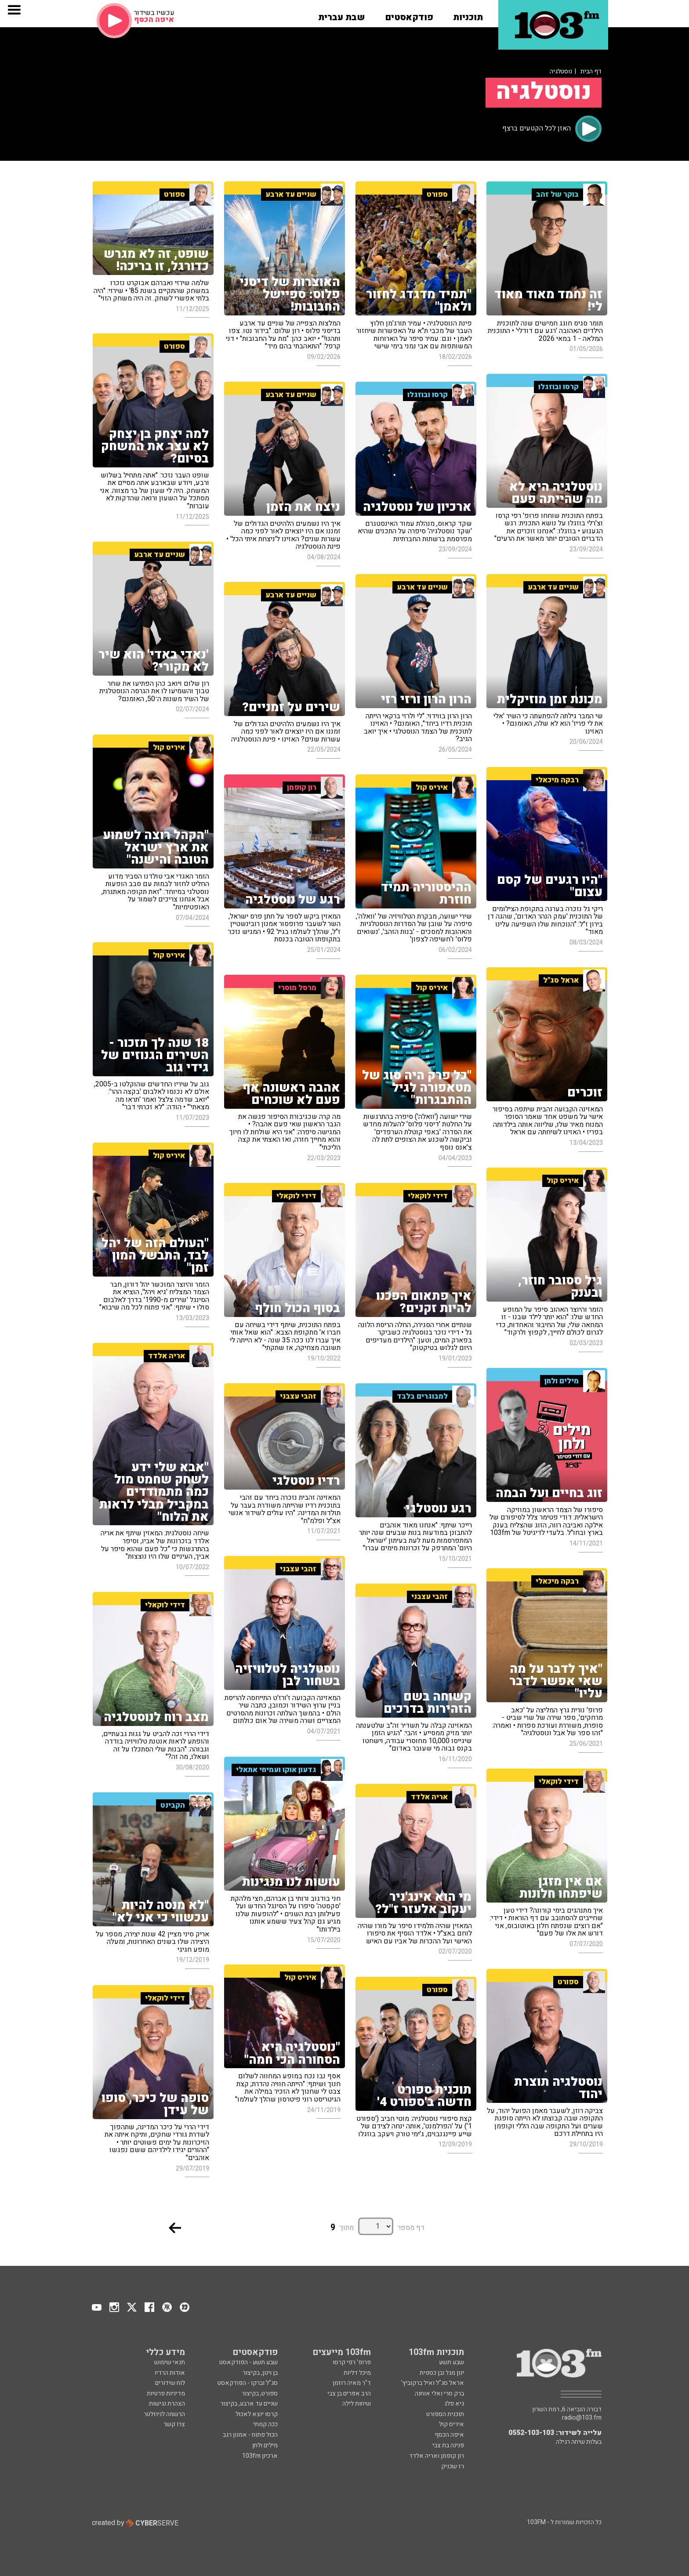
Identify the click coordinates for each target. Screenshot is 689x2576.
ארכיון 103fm (260, 2456)
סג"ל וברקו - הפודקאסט (248, 2383)
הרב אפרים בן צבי (349, 2393)
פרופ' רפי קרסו (352, 2362)
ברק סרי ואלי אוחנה (439, 2393)
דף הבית (591, 71)
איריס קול (451, 2424)
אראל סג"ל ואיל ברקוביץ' (432, 2383)
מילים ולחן (265, 2445)
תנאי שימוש (169, 2362)
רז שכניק (452, 2466)
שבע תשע (451, 2362)
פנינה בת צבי (448, 2445)
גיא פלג (454, 2403)
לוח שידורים (170, 2383)
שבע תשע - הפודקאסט (248, 2362)
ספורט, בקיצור (260, 2393)
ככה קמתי (265, 2424)
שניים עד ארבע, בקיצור (249, 2403)
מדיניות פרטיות (166, 2393)
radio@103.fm (582, 2418)
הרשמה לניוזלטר (164, 2414)
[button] (468, 14)
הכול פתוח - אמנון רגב (250, 2434)
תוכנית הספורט (445, 2414)
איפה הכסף (449, 2434)
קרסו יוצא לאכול (257, 2414)
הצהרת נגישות (167, 2403)
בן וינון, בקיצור (260, 2373)
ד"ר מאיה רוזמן (352, 2383)
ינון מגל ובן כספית (442, 2373)
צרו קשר (174, 2424)
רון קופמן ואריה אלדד (436, 2456)
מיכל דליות (357, 2373)
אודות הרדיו (170, 2373)
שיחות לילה (356, 2403)
